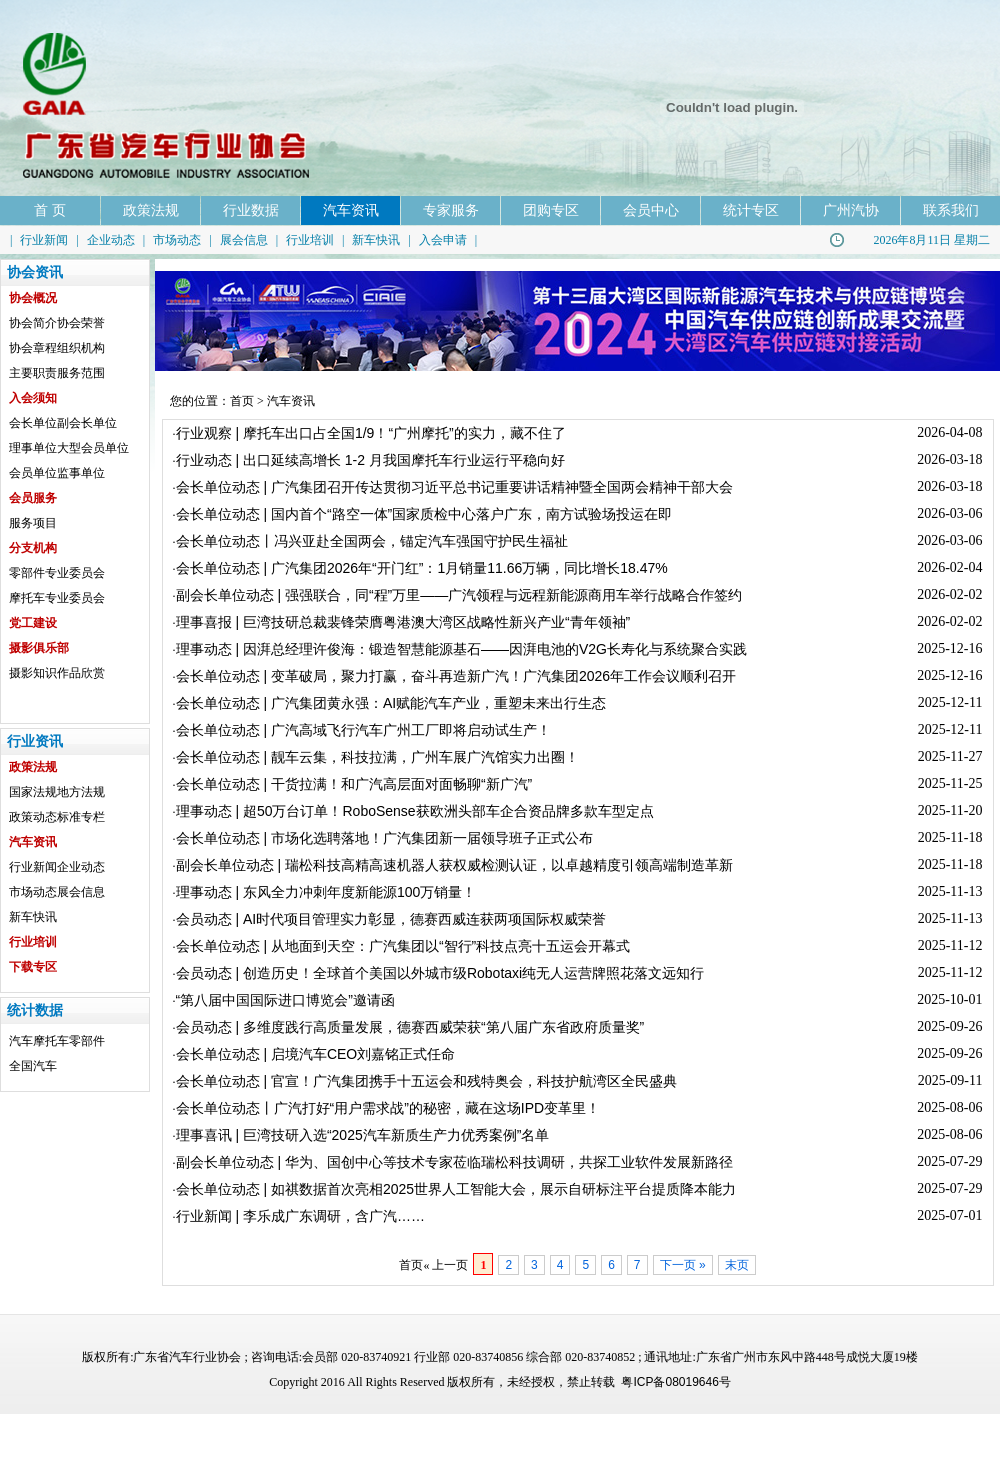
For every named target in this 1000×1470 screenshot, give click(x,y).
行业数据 (251, 210)
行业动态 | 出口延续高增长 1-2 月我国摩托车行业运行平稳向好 (370, 460)
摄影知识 (33, 673)
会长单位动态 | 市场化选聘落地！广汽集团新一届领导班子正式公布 (384, 838)
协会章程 (33, 348)
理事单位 (33, 448)
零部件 (87, 1041)
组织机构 (81, 348)
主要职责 (33, 373)
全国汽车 (33, 1066)
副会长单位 (87, 423)
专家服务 (451, 210)
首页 (242, 401)
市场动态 (177, 240)
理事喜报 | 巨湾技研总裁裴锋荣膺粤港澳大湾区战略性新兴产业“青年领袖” (403, 622)
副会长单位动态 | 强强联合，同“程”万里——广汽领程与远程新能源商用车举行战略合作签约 (459, 595)
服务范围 (81, 373)
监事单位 (81, 473)
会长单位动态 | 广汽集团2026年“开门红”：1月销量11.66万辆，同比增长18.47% (422, 568)
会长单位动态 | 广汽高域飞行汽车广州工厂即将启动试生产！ (363, 730)
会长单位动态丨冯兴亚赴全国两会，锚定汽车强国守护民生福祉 (372, 541)
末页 (737, 1265)
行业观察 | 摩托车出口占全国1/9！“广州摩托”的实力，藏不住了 (371, 433)
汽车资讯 (351, 210)
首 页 (50, 210)
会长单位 (33, 423)
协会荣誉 (81, 323)
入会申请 (443, 240)
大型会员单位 (93, 448)
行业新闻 (44, 240)
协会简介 (33, 323)
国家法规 (33, 792)
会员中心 (651, 210)
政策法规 (151, 210)
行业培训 (310, 240)
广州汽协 (851, 210)
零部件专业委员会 (57, 573)
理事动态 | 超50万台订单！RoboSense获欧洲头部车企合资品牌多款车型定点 (415, 811)
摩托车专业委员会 (57, 598)
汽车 (21, 1041)
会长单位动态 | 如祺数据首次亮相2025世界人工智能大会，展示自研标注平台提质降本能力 (456, 1189)
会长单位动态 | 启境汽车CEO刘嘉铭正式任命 (316, 1054)
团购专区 (551, 210)
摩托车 (51, 1041)
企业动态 (111, 240)
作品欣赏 (81, 673)
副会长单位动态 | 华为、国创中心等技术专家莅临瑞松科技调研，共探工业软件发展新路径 (454, 1162)
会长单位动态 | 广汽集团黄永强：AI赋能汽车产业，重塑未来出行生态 (391, 703)
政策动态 (33, 817)
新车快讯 (376, 240)
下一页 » (683, 1265)
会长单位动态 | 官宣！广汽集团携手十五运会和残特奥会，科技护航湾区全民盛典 (426, 1081)
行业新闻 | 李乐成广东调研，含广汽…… (300, 1216)
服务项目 (33, 523)
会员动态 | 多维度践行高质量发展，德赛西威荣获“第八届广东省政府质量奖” (410, 1027)
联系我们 (951, 210)
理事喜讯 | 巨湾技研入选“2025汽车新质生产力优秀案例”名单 (363, 1135)
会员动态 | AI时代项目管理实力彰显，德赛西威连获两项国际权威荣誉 (391, 919)
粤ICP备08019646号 (675, 1382)
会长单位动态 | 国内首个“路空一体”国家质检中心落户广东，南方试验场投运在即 (424, 514)
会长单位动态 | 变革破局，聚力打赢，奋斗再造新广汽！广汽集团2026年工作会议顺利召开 (456, 676)
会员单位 (33, 473)
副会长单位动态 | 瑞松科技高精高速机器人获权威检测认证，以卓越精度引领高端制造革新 (454, 865)
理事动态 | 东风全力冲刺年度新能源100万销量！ (326, 892)
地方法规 (81, 792)
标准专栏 (81, 817)
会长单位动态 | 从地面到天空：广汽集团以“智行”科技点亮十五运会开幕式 (403, 946)
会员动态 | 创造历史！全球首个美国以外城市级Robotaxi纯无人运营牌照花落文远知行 (440, 973)
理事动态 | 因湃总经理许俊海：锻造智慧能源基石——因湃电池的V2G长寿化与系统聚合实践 (461, 649)
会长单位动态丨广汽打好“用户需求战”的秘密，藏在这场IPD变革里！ (388, 1108)
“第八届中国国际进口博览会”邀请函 (285, 1000)
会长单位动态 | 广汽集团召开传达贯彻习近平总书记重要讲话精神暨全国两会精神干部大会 (454, 487)
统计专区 (751, 210)
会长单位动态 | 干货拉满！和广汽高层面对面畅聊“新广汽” (354, 784)
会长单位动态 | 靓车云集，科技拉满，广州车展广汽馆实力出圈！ (377, 757)
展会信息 (244, 240)
